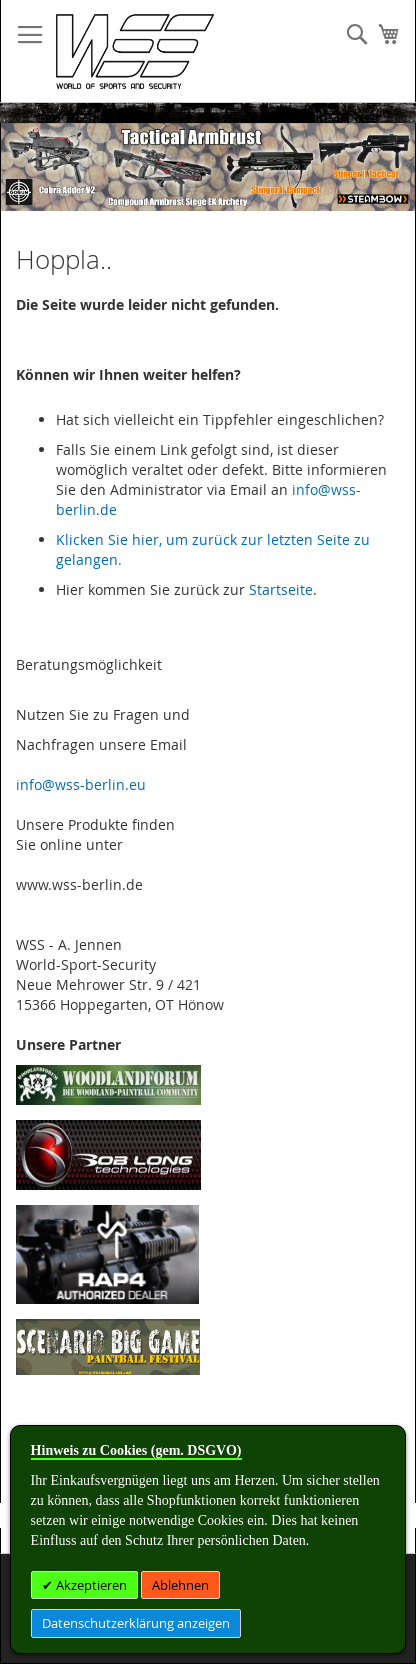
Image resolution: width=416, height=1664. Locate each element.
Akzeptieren (90, 1585)
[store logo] (135, 51)
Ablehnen (180, 1585)
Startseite (281, 589)
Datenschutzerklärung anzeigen (136, 1623)
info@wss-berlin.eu (81, 784)
